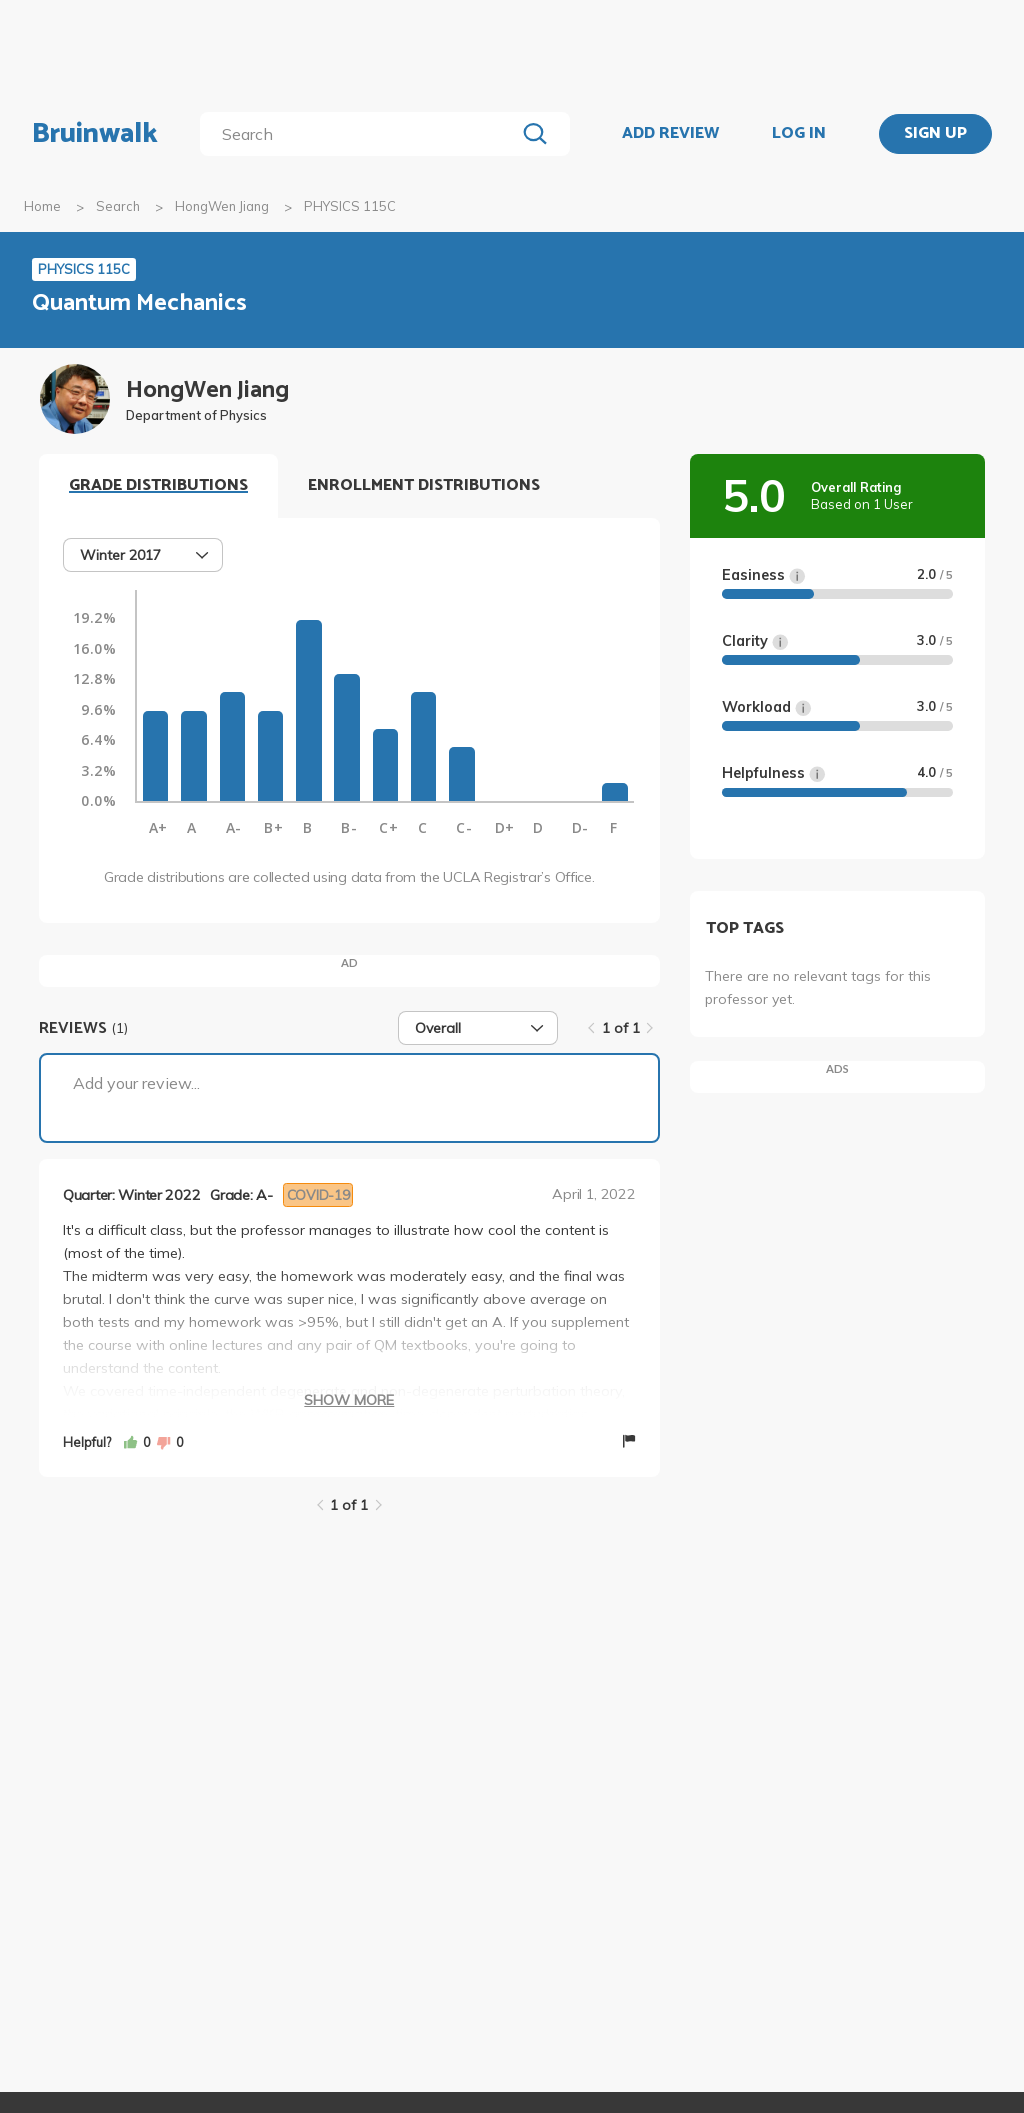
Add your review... (136, 1083)
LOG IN (799, 134)
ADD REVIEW (670, 134)
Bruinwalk (95, 134)
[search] (361, 134)
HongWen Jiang (222, 206)
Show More (349, 1400)
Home (42, 206)
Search (118, 206)
